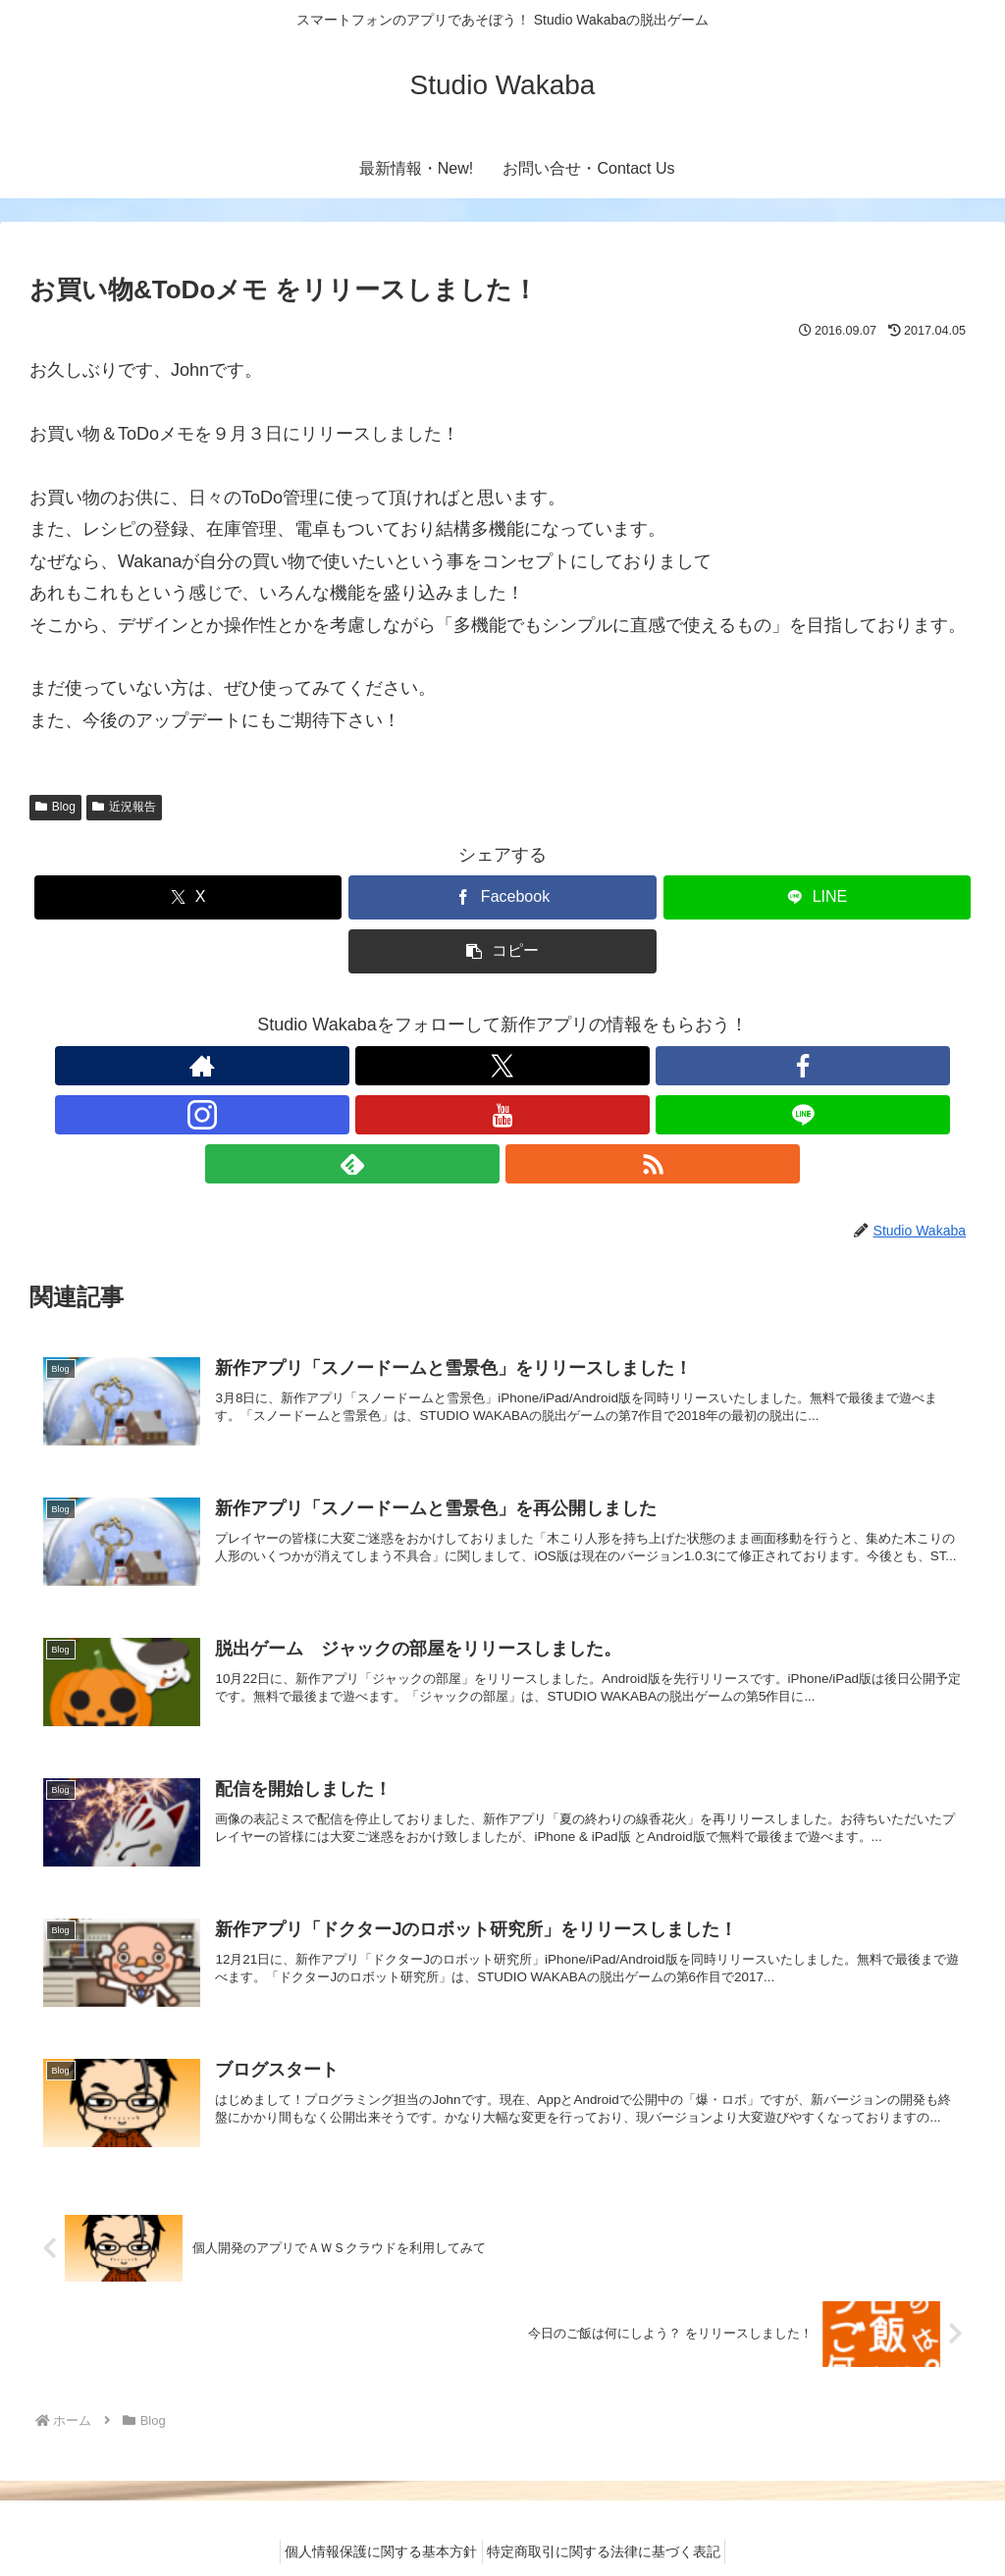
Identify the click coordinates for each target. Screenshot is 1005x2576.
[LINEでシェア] (817, 897)
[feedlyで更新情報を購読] (615, 1065)
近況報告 (124, 807)
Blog (55, 807)
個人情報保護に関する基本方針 (376, 2515)
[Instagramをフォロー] (480, 1065)
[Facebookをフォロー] (434, 1065)
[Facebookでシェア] (502, 897)
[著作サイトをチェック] (344, 1065)
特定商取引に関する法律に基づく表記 (609, 2515)
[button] (502, 951)
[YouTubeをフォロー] (525, 1065)
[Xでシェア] (188, 897)
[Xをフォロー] (389, 1065)
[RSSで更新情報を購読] (660, 1065)
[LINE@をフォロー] (570, 1065)
